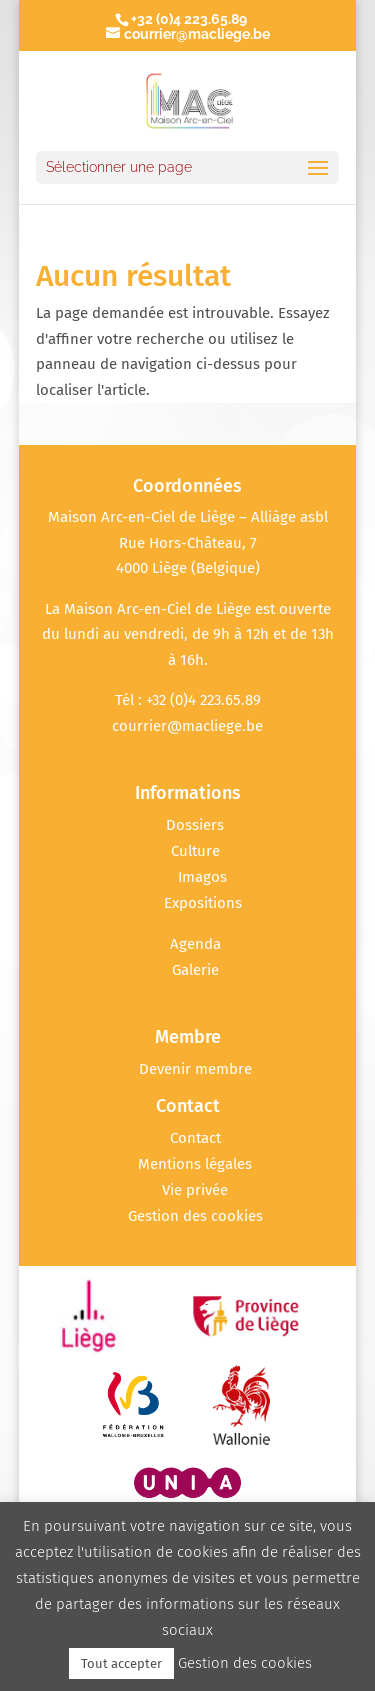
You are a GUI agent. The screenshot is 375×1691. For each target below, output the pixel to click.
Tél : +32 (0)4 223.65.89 (188, 700)
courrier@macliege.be (187, 726)
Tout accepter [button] (121, 1663)
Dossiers (195, 825)
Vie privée (195, 1190)
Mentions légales (195, 1164)
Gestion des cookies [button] (195, 1216)
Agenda (195, 944)
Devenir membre (195, 1069)
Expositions (203, 903)
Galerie (195, 970)
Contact (195, 1138)
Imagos (202, 877)
